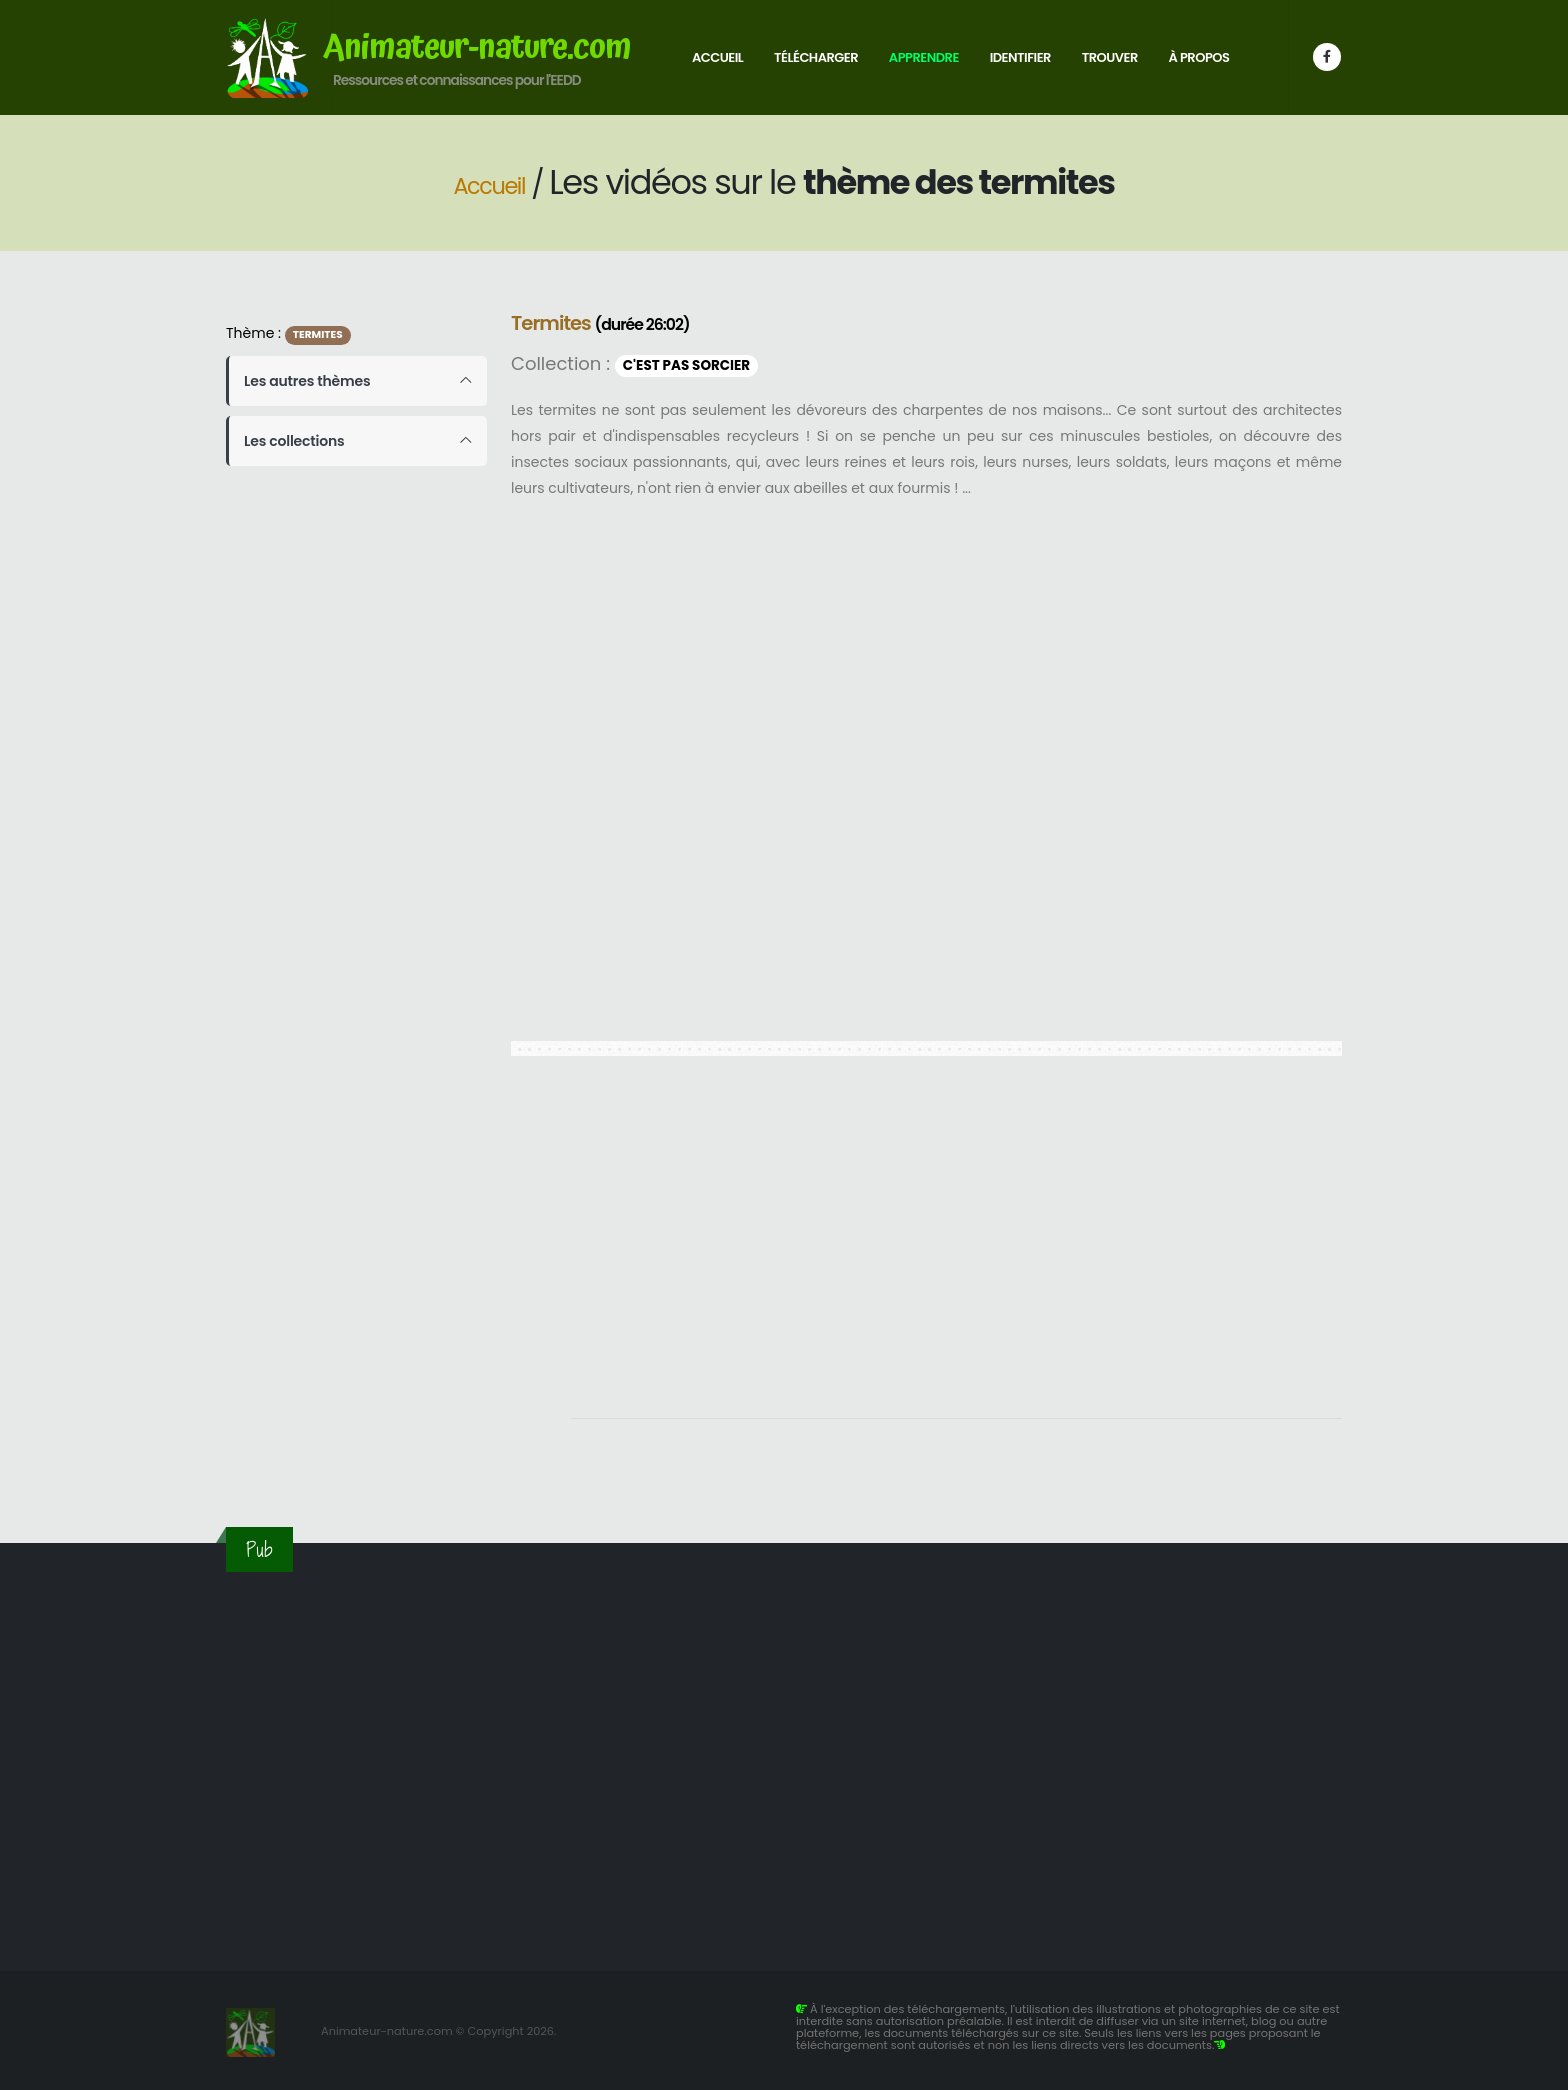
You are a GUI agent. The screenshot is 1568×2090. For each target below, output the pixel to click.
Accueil (717, 57)
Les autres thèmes (307, 381)
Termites (318, 334)
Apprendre (924, 57)
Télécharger (816, 57)
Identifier (1020, 57)
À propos (1199, 57)
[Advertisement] (956, 1248)
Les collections (294, 441)
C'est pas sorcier (686, 365)
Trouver (1110, 57)
